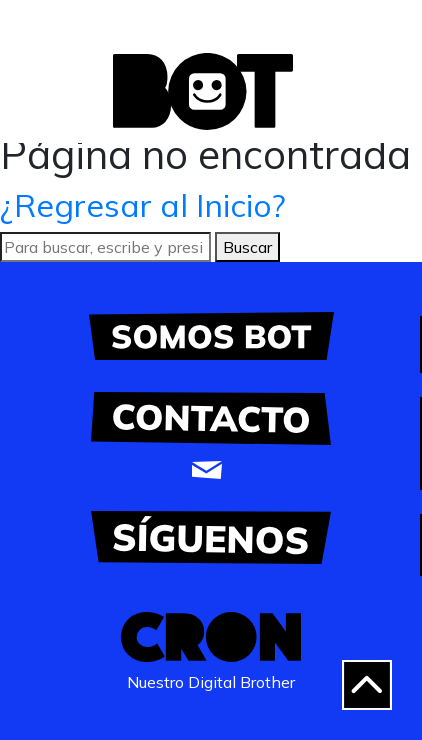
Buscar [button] (247, 247)
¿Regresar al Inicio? (143, 205)
